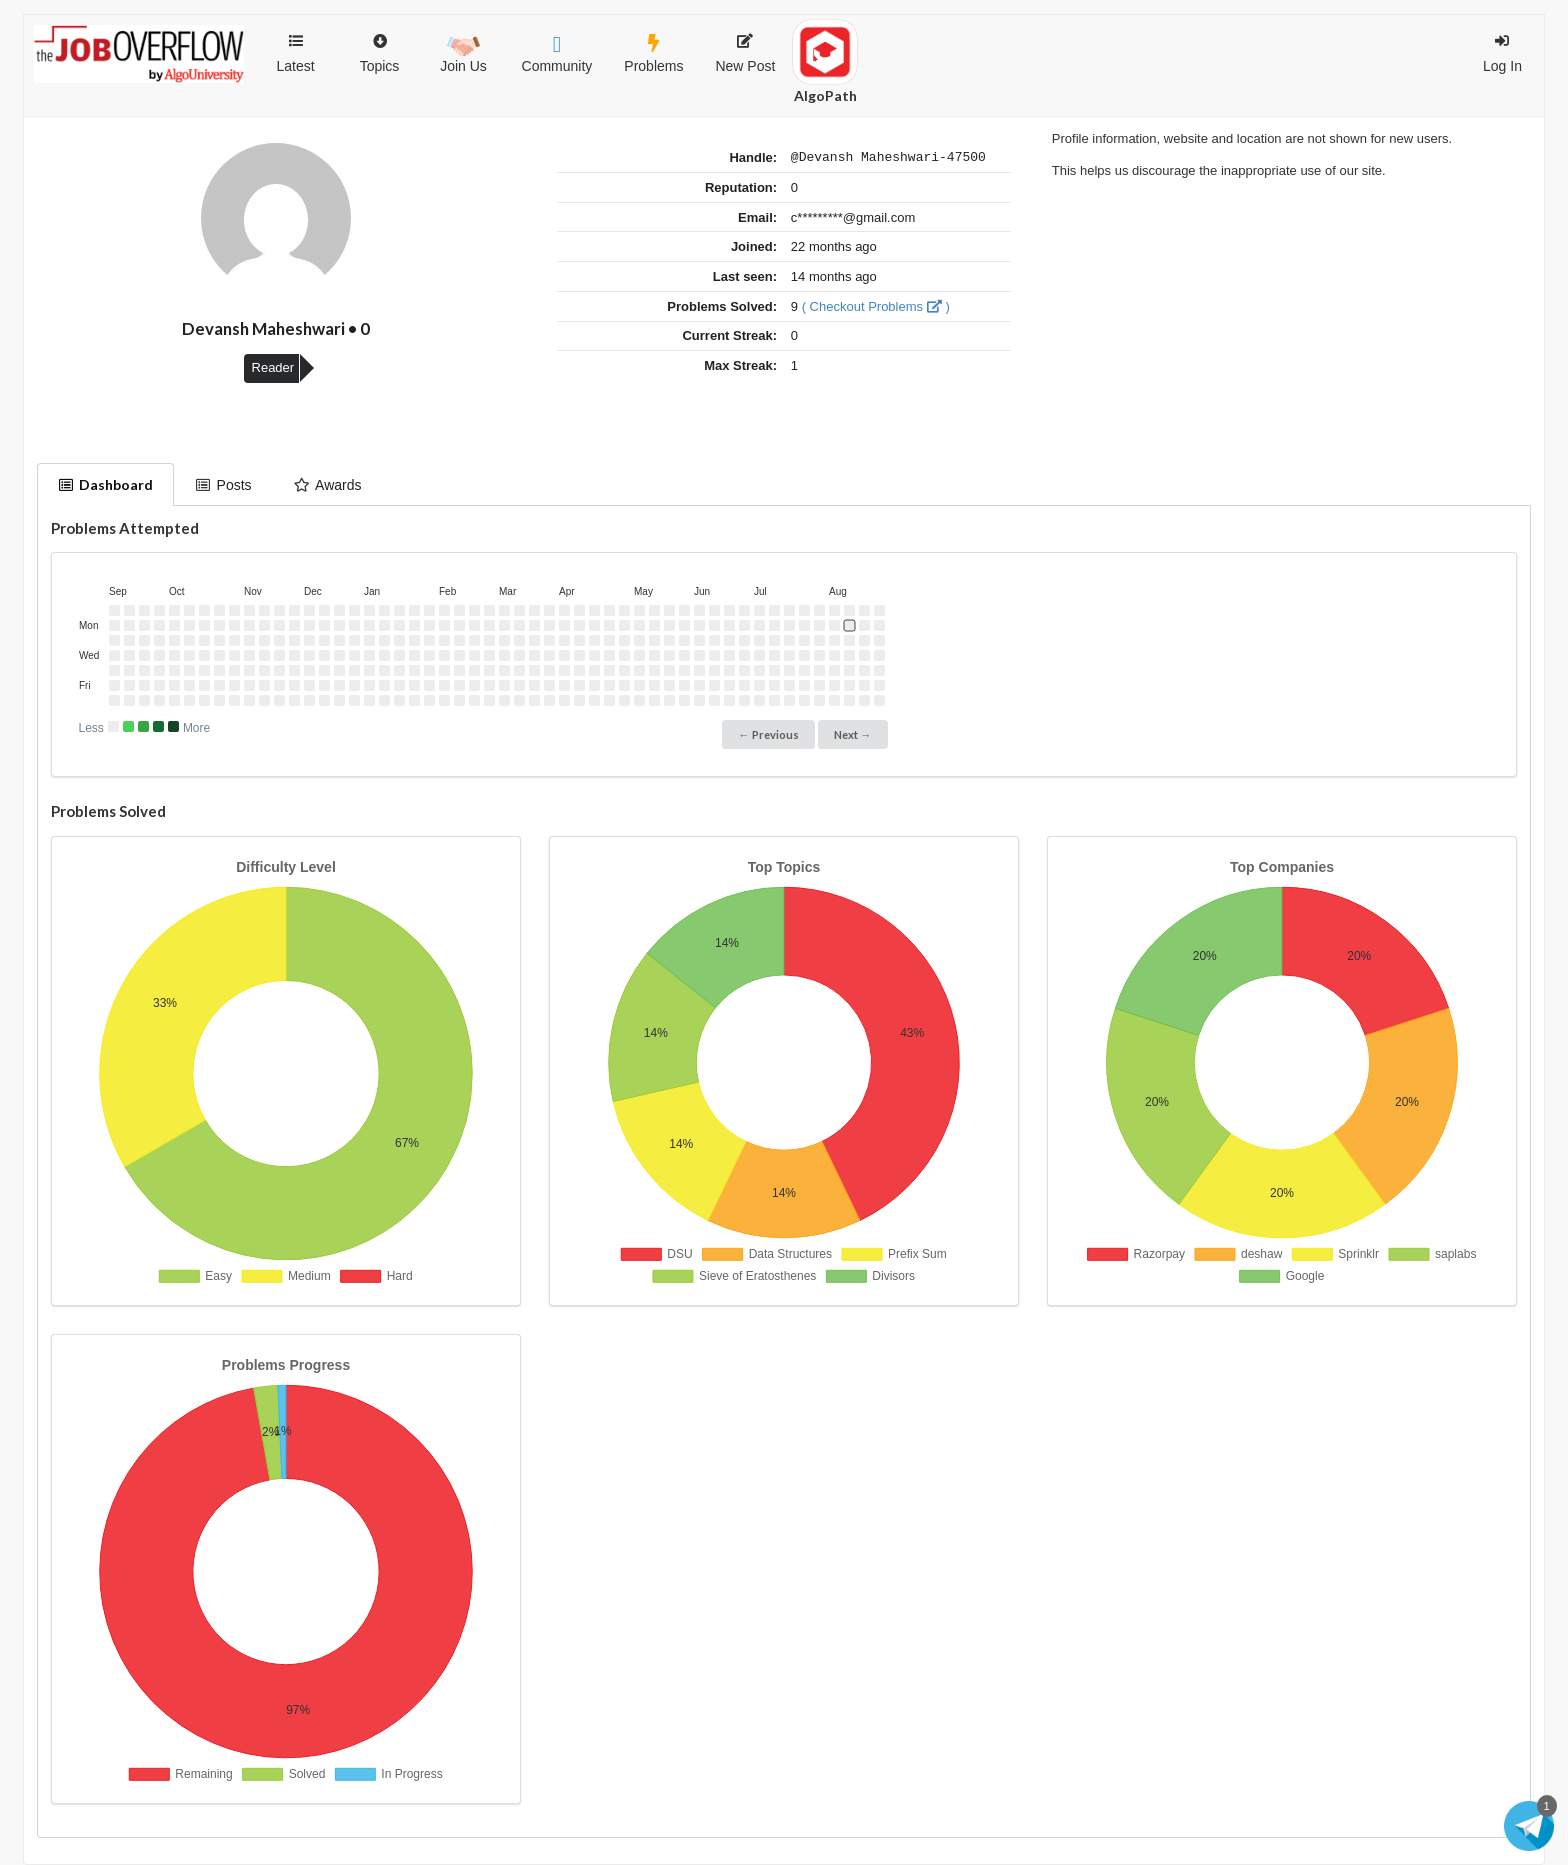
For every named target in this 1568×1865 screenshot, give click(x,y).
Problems (653, 54)
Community (557, 54)
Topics (380, 44)
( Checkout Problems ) (876, 309)
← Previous (769, 734)
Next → (852, 734)
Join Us (463, 52)
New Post (745, 54)
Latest (295, 54)
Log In (1502, 54)
